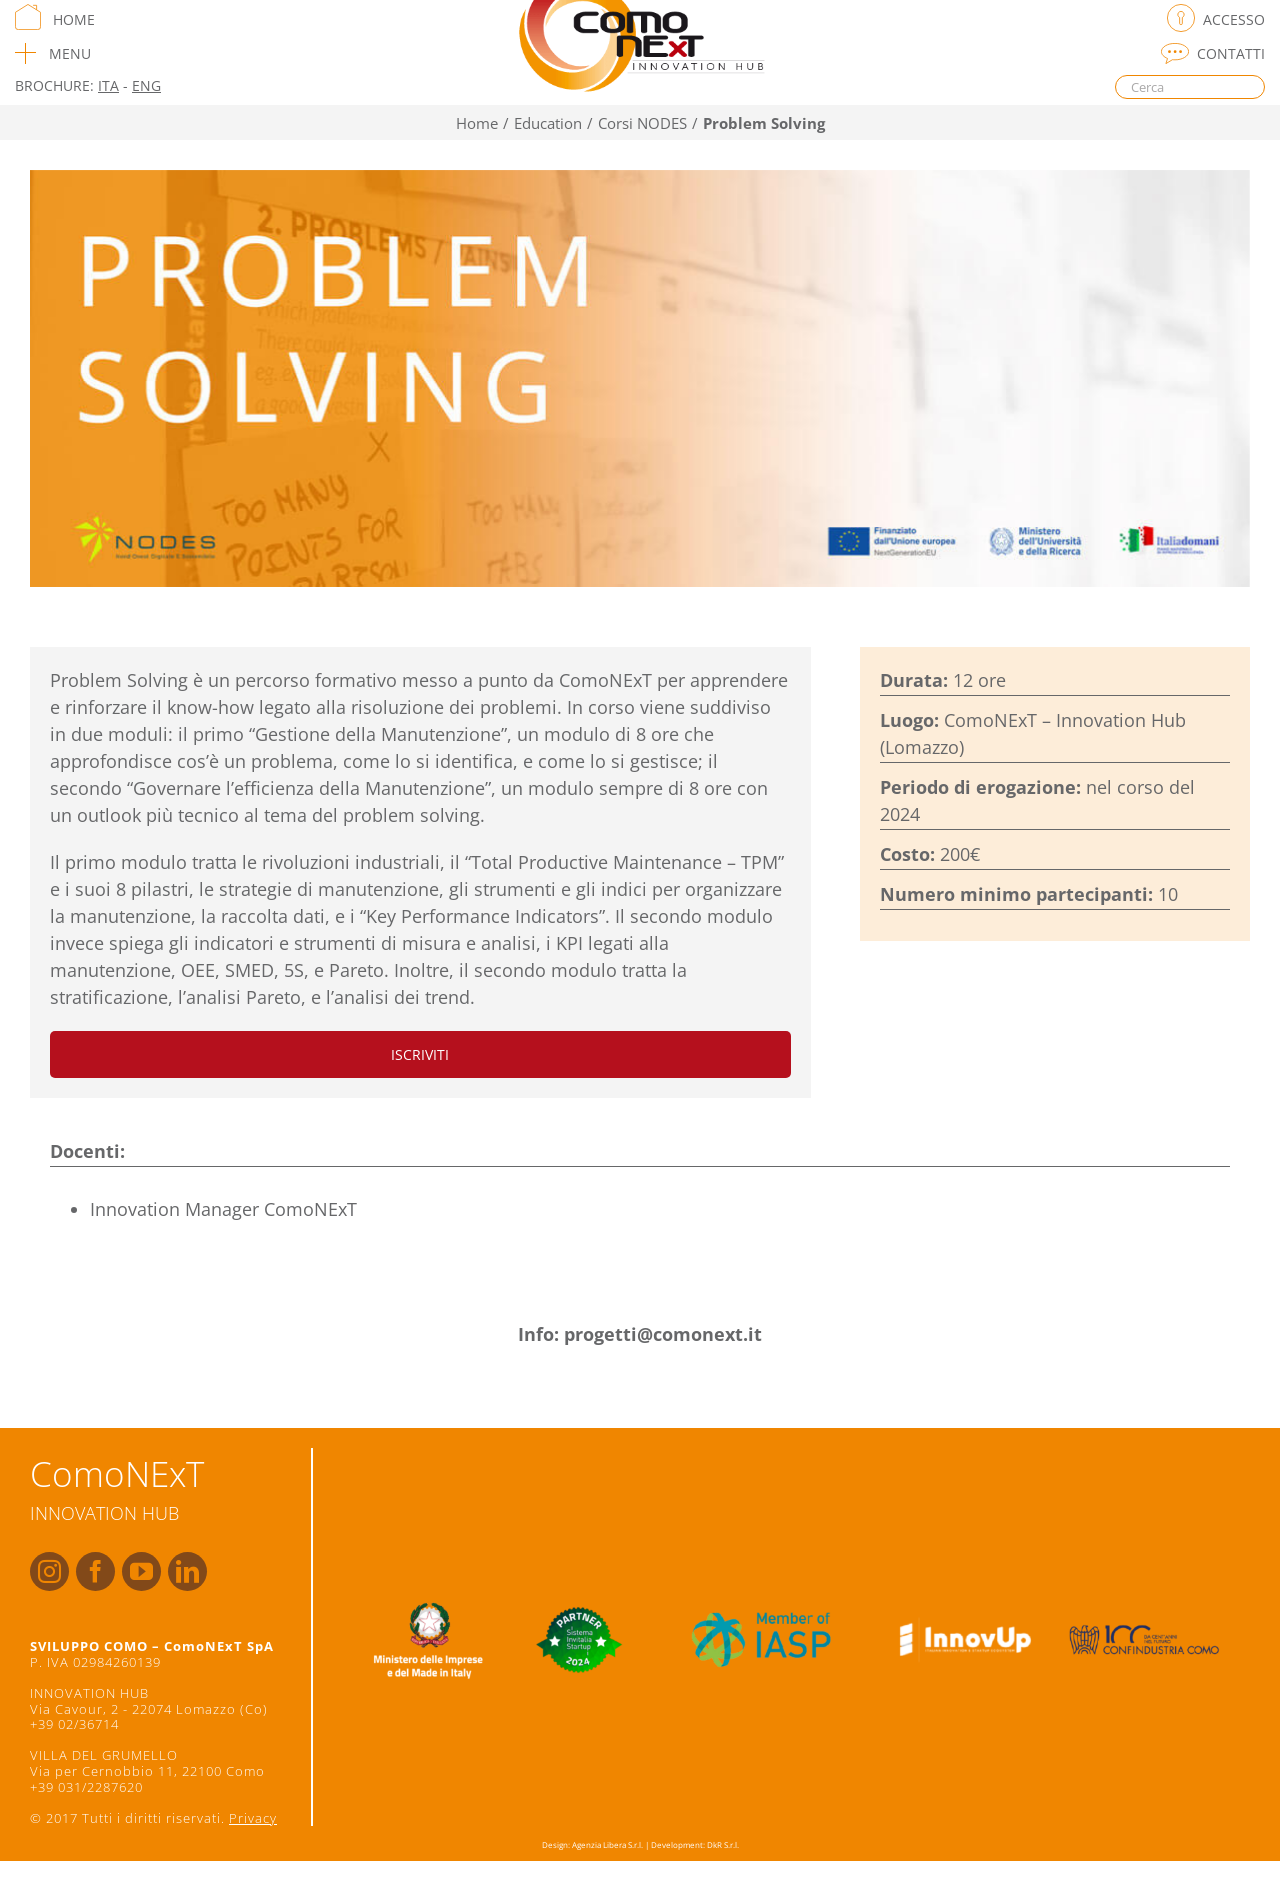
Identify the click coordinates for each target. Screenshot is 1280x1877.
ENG (146, 85)
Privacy (253, 1818)
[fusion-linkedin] (187, 1571)
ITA (108, 85)
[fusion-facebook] (95, 1571)
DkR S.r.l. (723, 1844)
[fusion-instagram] (49, 1571)
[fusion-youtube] (141, 1571)
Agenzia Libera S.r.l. (607, 1844)
